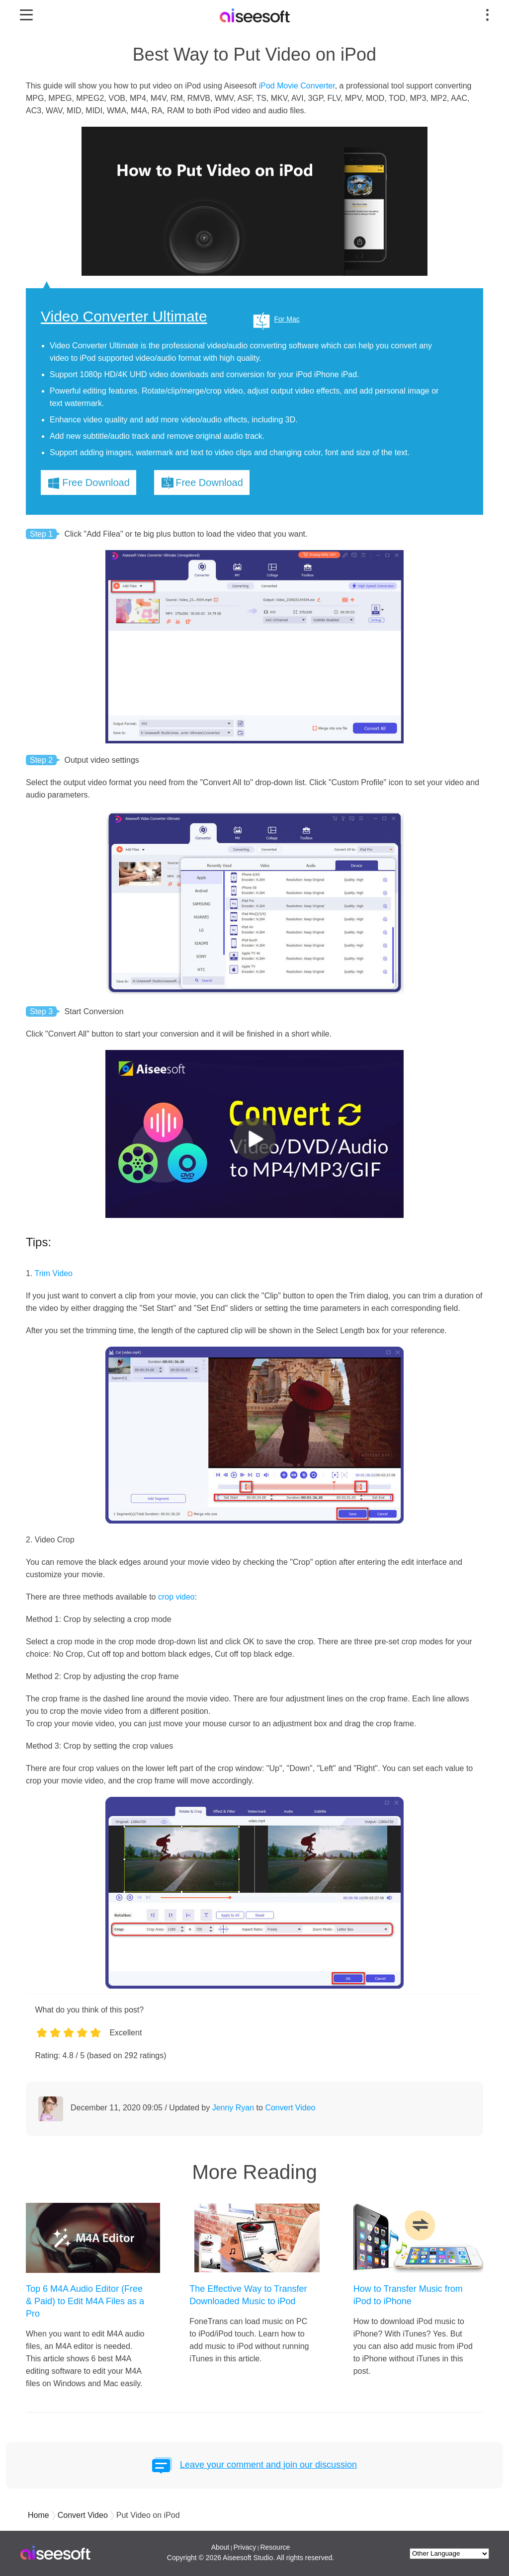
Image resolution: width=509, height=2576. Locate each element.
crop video (176, 1597)
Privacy (244, 2547)
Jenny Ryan (233, 2107)
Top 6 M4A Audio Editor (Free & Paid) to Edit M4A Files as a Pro (85, 2301)
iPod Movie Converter (297, 85)
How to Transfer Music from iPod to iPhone (408, 2295)
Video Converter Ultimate (124, 316)
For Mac (286, 319)
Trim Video (54, 1273)
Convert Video (290, 2107)
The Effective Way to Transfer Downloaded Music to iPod (248, 2295)
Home (38, 2515)
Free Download (96, 482)
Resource (275, 2547)
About (220, 2547)
